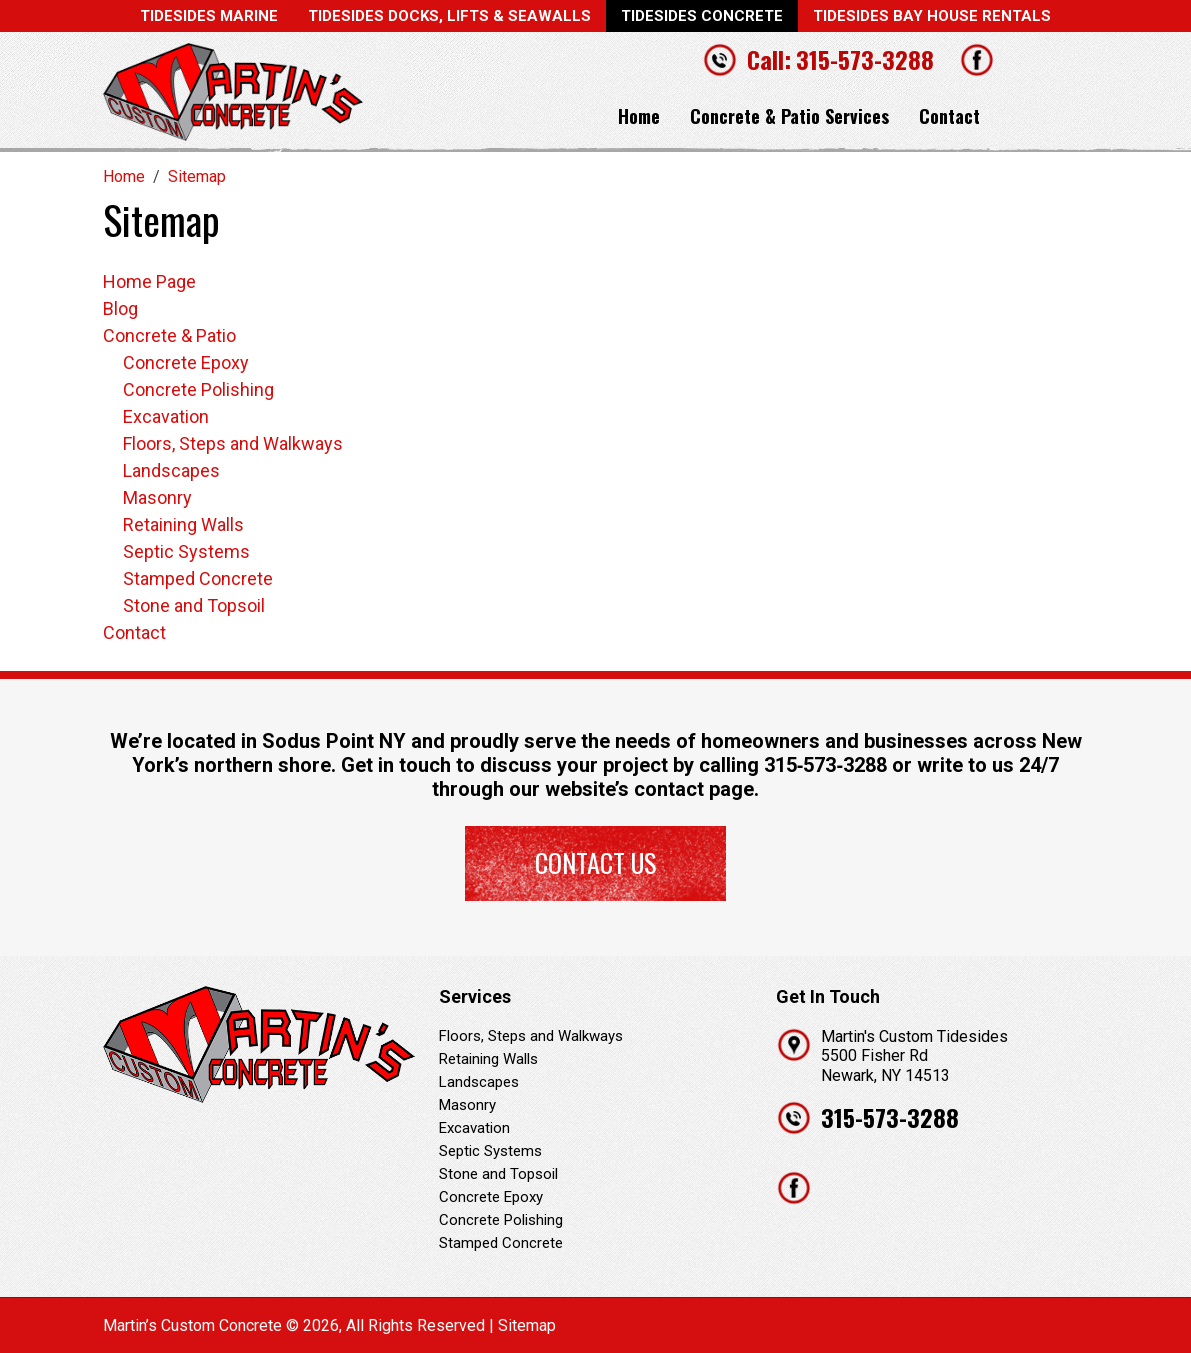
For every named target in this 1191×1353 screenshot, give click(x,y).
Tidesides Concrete (702, 16)
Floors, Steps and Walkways (233, 443)
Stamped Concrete (198, 578)
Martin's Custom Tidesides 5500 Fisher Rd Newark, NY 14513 (914, 1055)
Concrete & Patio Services (789, 116)
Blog (120, 308)
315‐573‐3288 (825, 765)
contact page (694, 789)
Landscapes (171, 470)
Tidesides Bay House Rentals (932, 16)
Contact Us (595, 862)
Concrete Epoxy (186, 362)
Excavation (166, 416)
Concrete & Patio (169, 335)
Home (639, 116)
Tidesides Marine (209, 16)
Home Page (149, 281)
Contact (949, 116)
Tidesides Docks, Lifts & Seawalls (449, 16)
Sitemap (527, 1325)
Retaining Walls (183, 524)
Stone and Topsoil (194, 605)
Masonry (157, 497)
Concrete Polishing (198, 389)
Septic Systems (186, 551)
